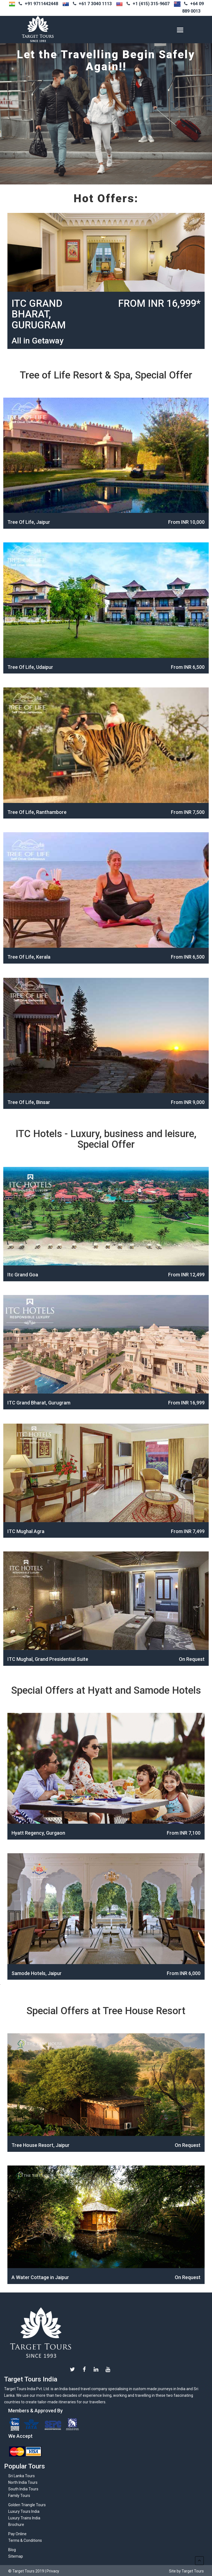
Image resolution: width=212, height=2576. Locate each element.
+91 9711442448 (41, 3)
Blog (12, 2550)
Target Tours (40, 2333)
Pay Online (17, 2534)
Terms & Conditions (25, 2540)
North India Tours (23, 2482)
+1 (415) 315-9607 (151, 3)
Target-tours (53, 29)
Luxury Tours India (23, 2511)
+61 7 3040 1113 (95, 3)
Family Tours (19, 2495)
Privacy (53, 2571)
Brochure (16, 2524)
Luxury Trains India (24, 2518)
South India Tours (23, 2489)
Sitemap (15, 2556)
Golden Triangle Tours (27, 2505)
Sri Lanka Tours (21, 2476)
